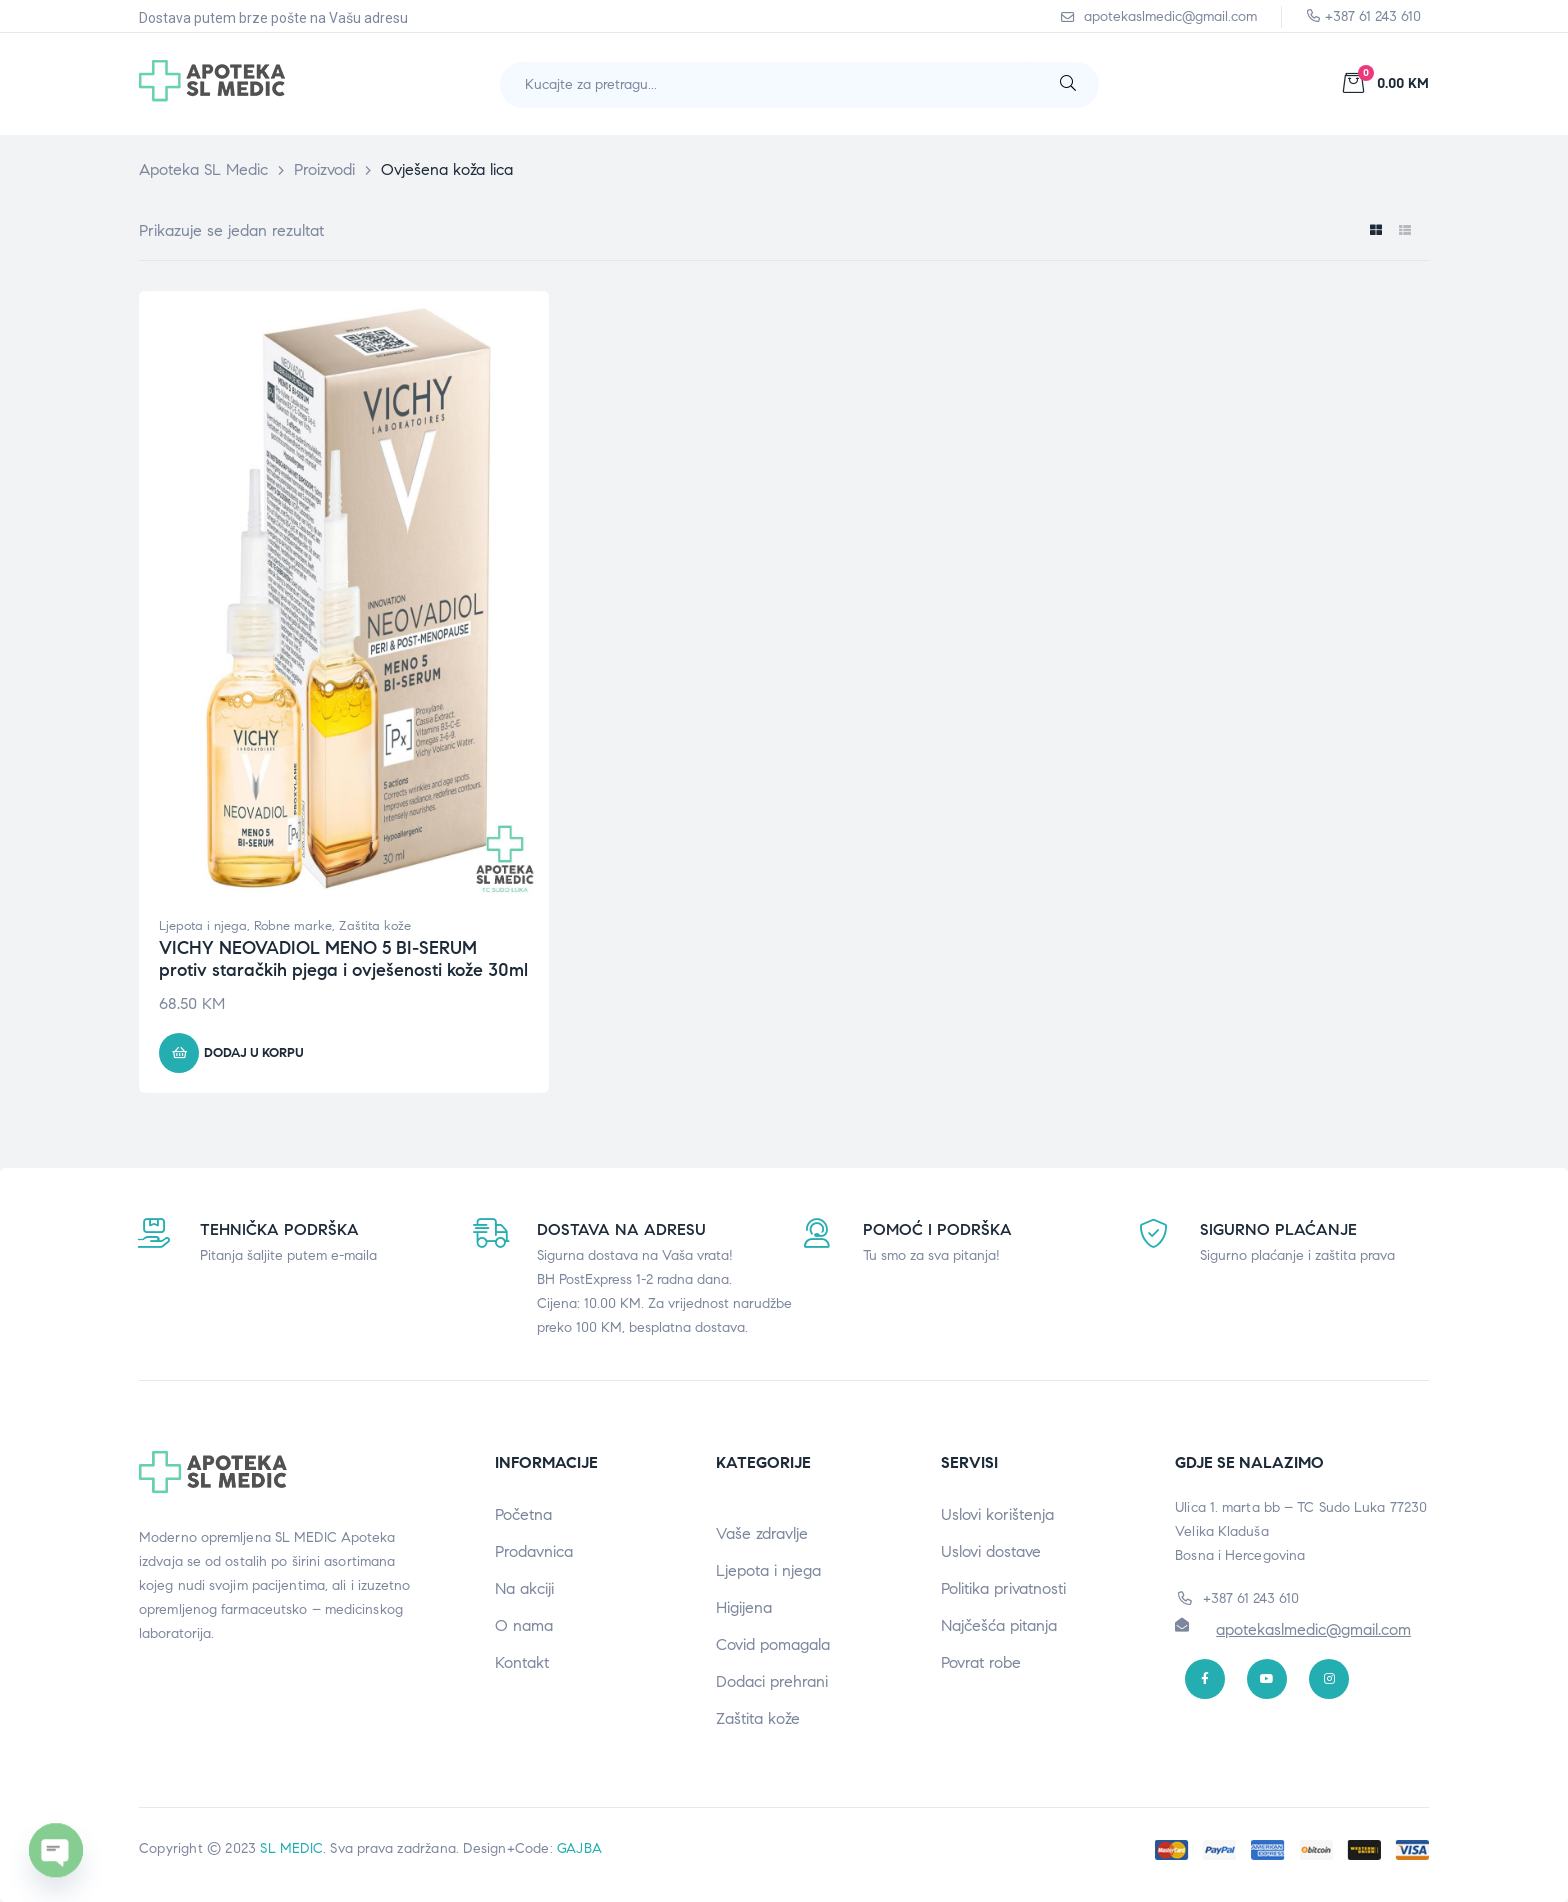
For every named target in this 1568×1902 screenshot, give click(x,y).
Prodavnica (534, 1551)
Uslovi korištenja (997, 1514)
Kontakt (522, 1662)
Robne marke (293, 926)
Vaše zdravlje (762, 1533)
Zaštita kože (375, 926)
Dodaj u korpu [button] (254, 1053)
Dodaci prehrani (772, 1681)
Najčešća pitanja (999, 1625)
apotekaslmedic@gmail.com (1313, 1629)
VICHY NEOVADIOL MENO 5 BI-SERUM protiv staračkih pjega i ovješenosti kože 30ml (343, 959)
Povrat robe (981, 1662)
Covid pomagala (773, 1644)
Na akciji (524, 1588)
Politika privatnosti (1003, 1588)
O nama (524, 1625)
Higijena (744, 1607)
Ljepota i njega (203, 926)
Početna (523, 1514)
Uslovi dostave (991, 1551)
